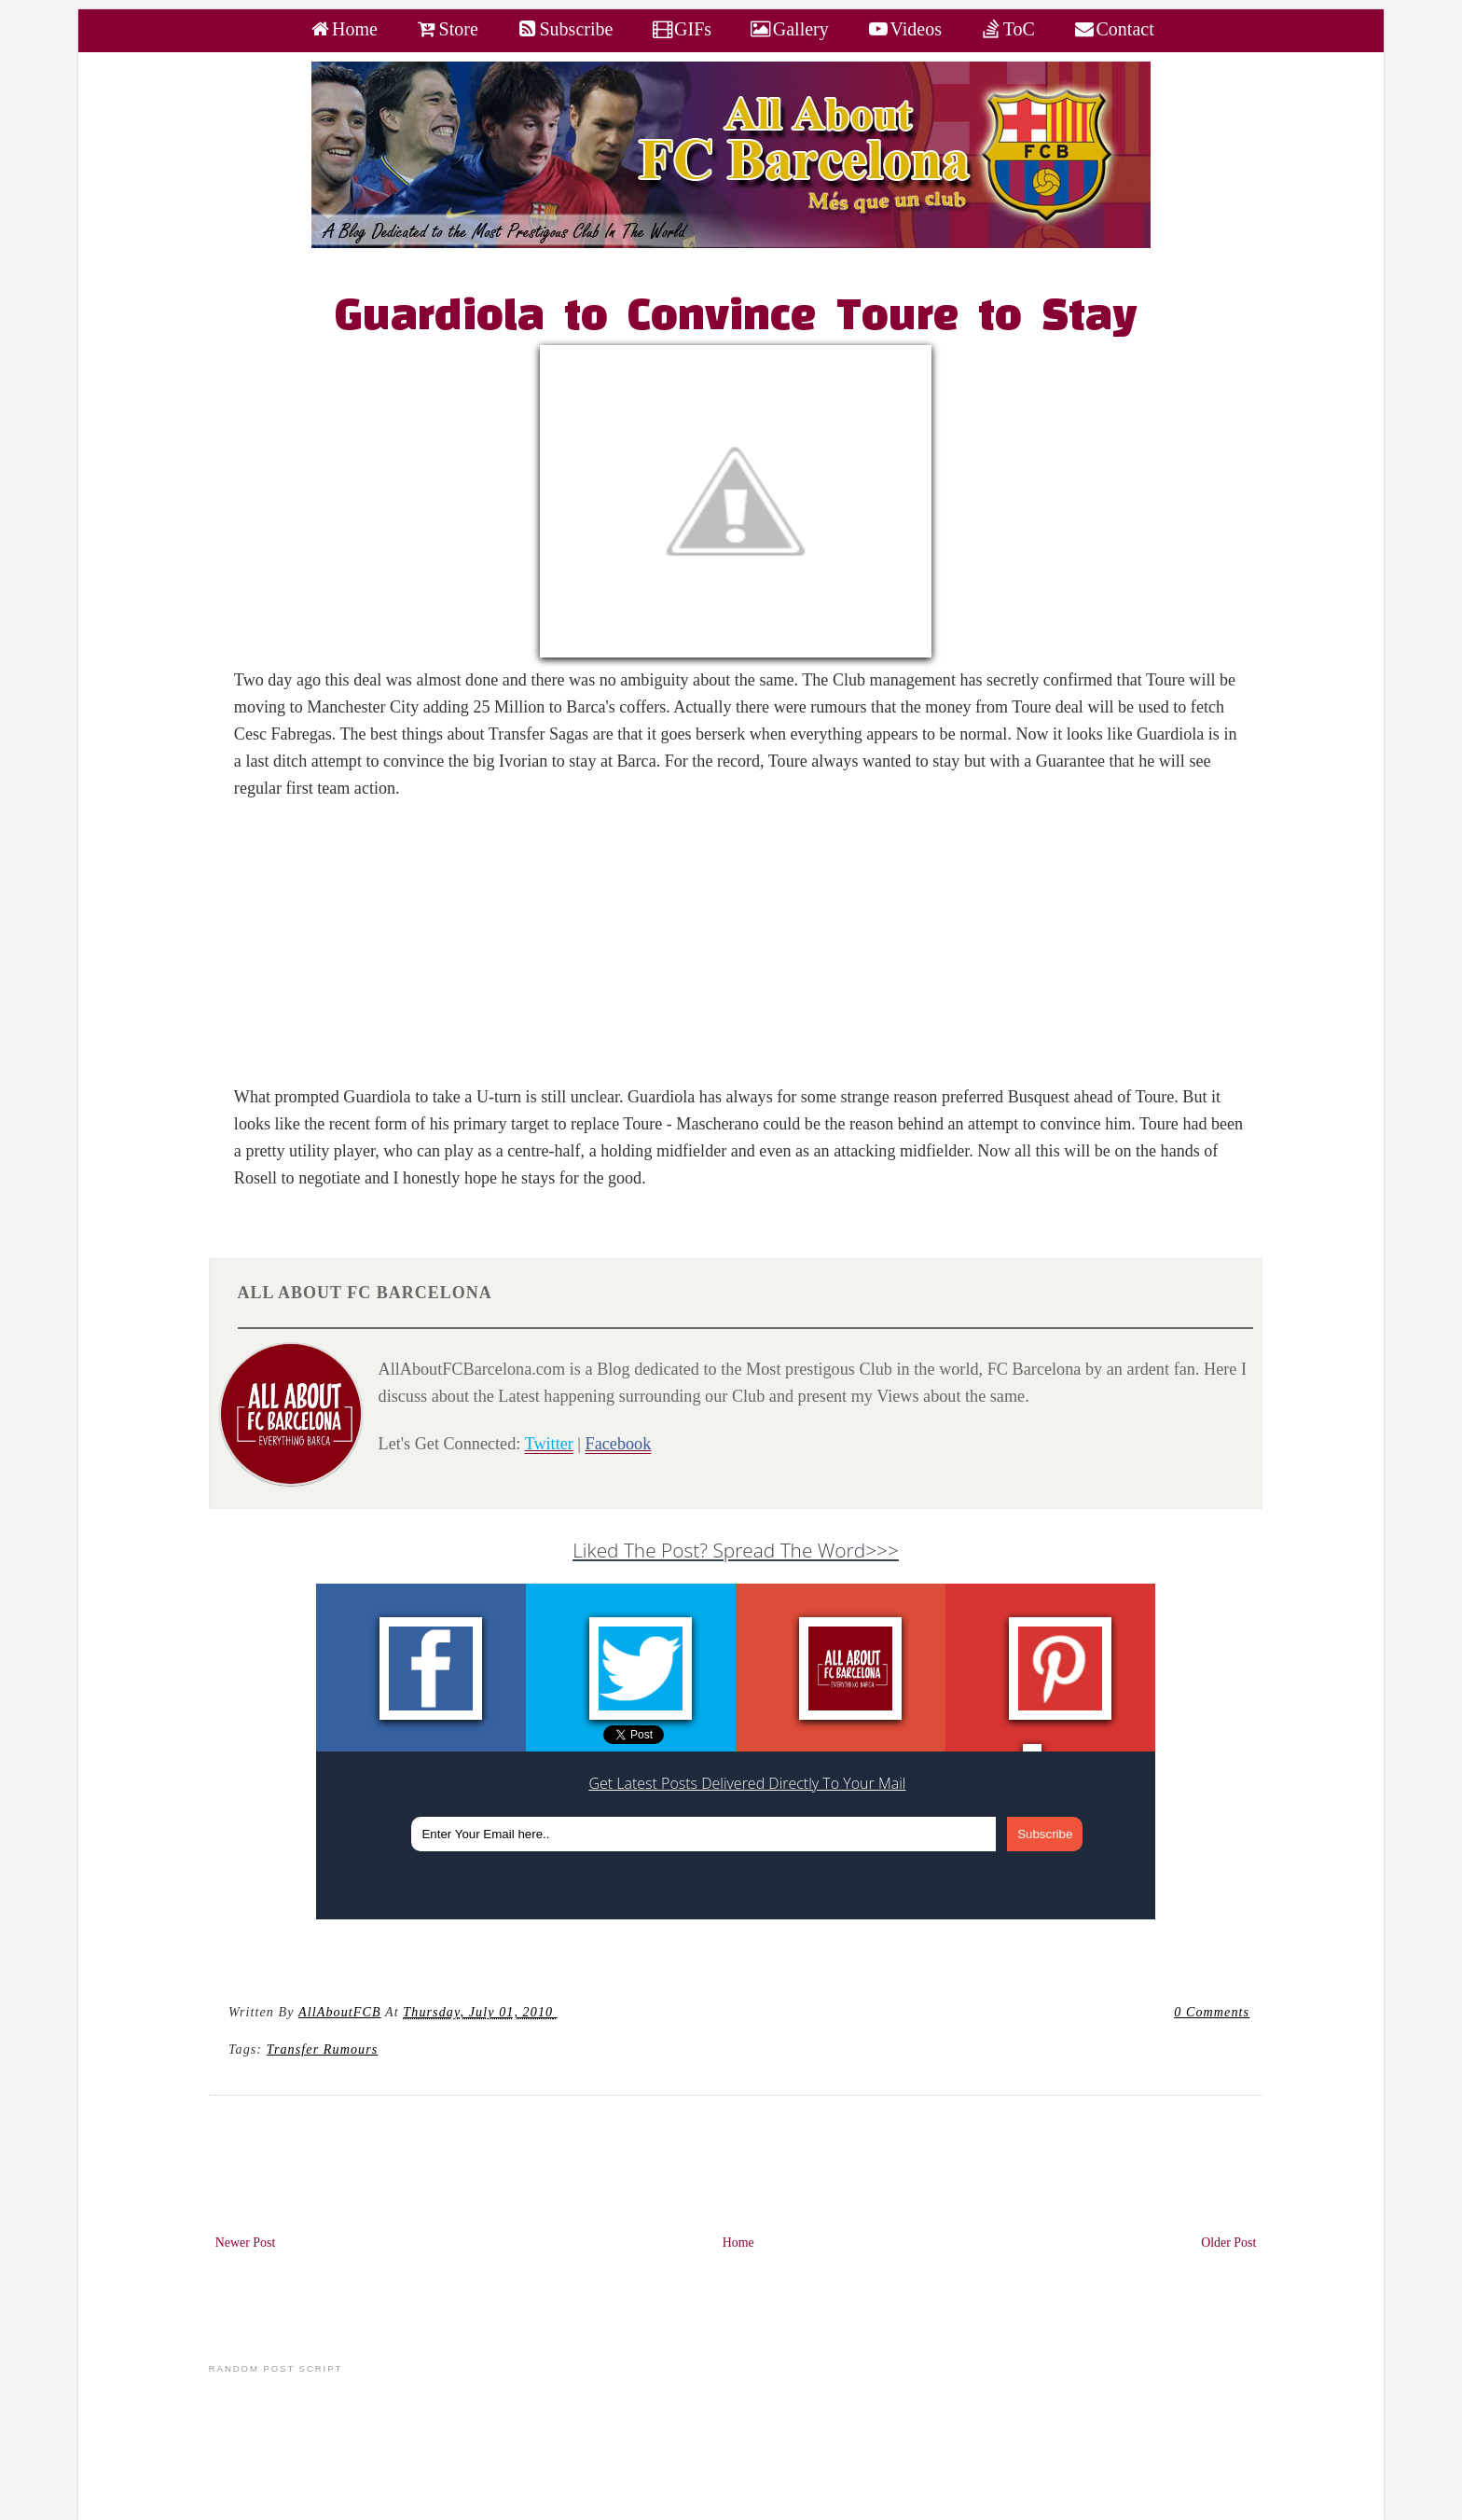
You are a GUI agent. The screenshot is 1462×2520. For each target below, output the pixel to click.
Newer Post (245, 2243)
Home (738, 2243)
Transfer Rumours (323, 2049)
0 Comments (1211, 2011)
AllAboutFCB (339, 2011)
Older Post (1228, 2243)
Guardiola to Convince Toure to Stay (736, 318)
